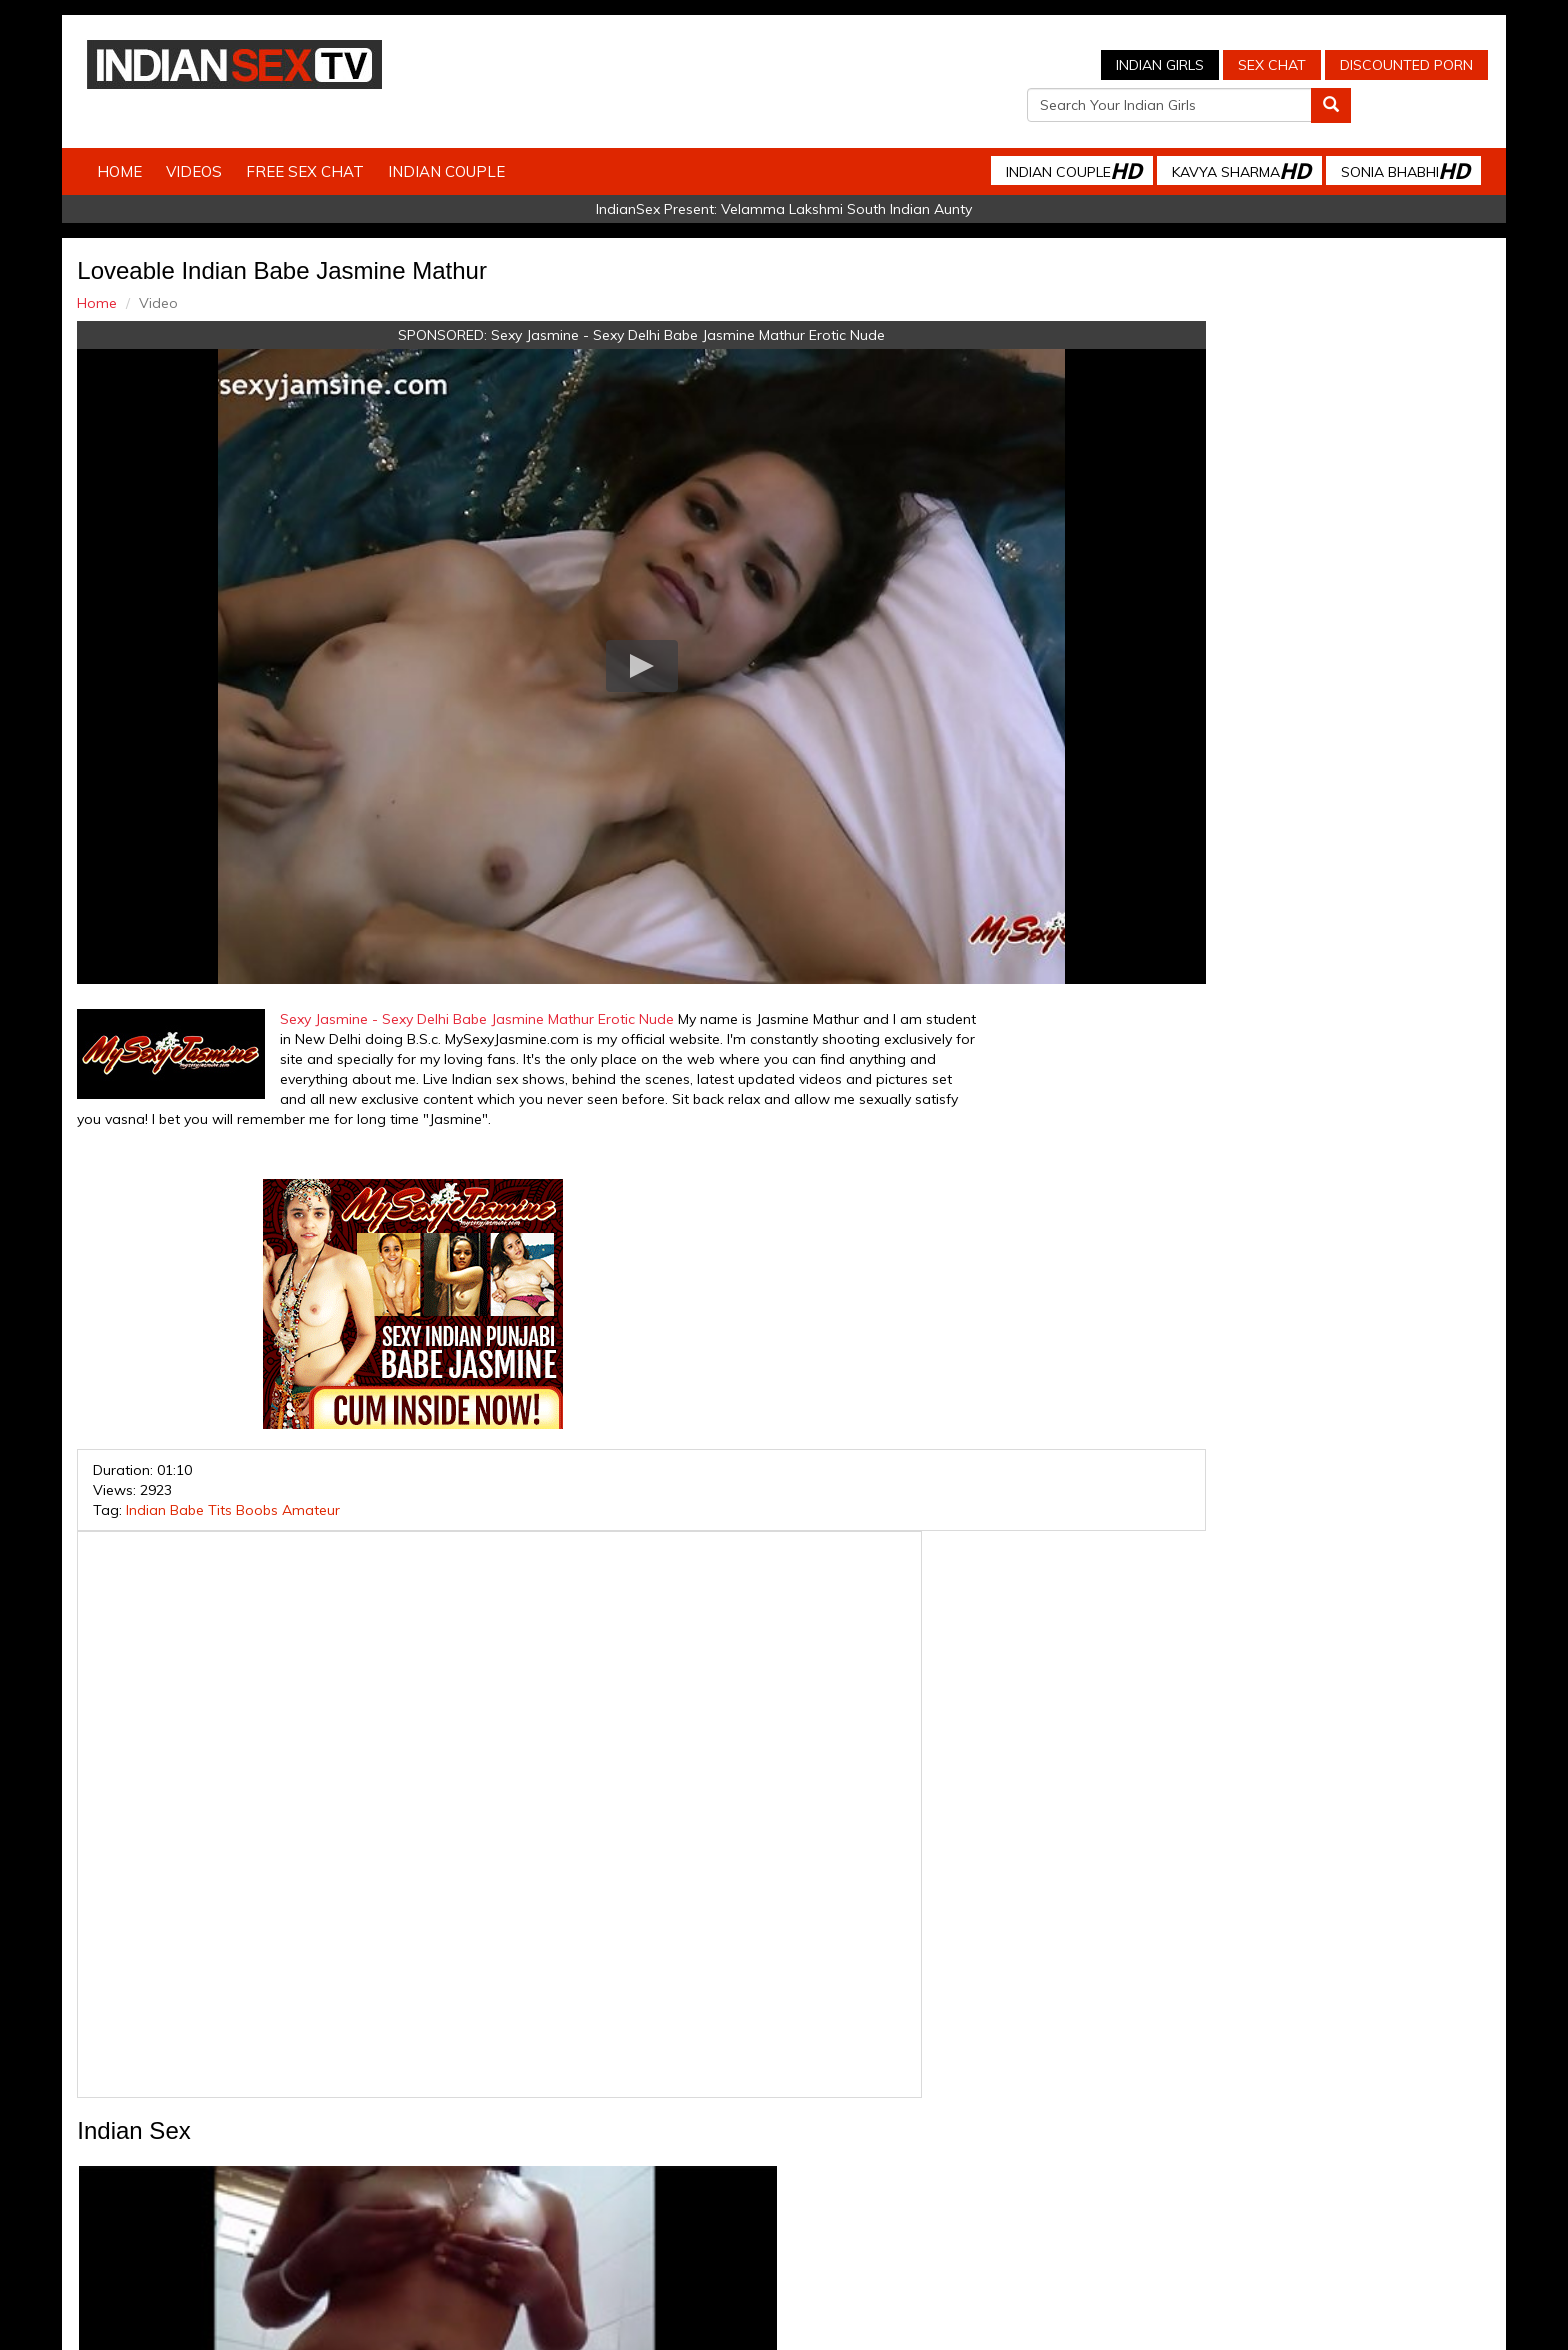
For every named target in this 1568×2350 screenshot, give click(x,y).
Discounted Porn (1039, 65)
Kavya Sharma (1208, 136)
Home (152, 137)
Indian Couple (479, 137)
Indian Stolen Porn (622, 2170)
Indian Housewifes (754, 2170)
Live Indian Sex (1203, 2170)
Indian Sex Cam (369, 2170)
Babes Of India (874, 2170)
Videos (227, 137)
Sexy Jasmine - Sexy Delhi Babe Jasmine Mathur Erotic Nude (601, 301)
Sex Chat (905, 65)
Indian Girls (793, 65)
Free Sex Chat (338, 137)
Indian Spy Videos (491, 2170)
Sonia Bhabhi (1372, 136)
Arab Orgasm (979, 2170)
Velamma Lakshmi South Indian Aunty (846, 175)
